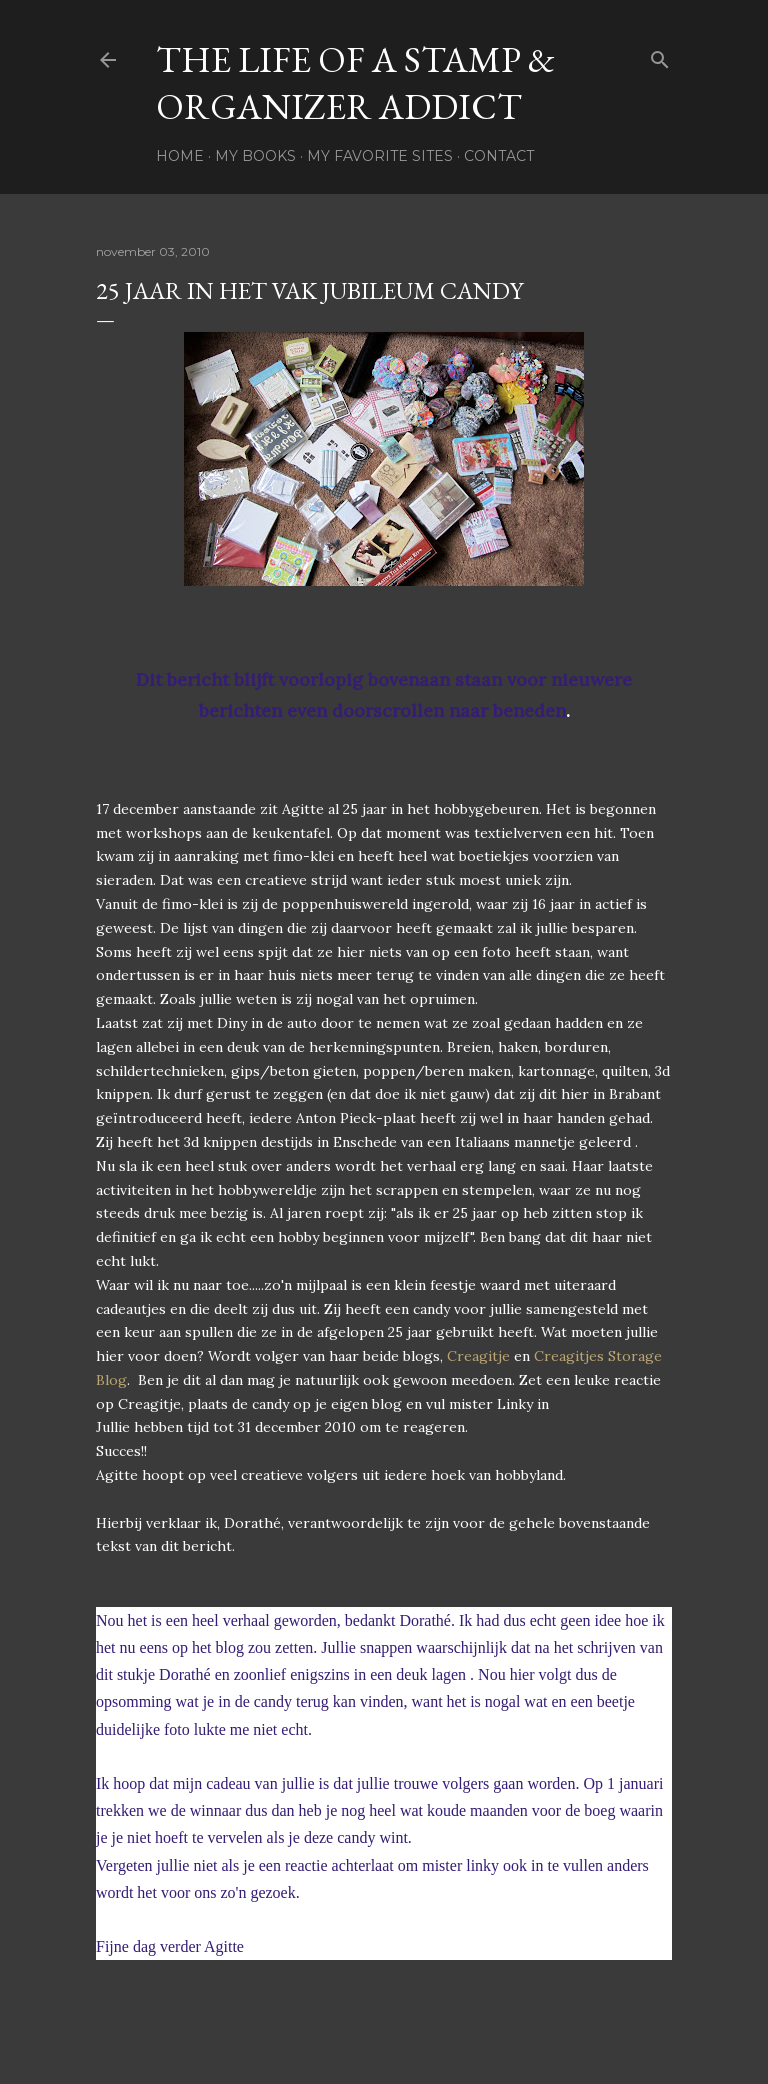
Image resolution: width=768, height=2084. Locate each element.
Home (180, 156)
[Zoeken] (660, 55)
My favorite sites (380, 156)
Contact (499, 156)
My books (255, 156)
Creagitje (478, 1356)
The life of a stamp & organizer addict (355, 83)
